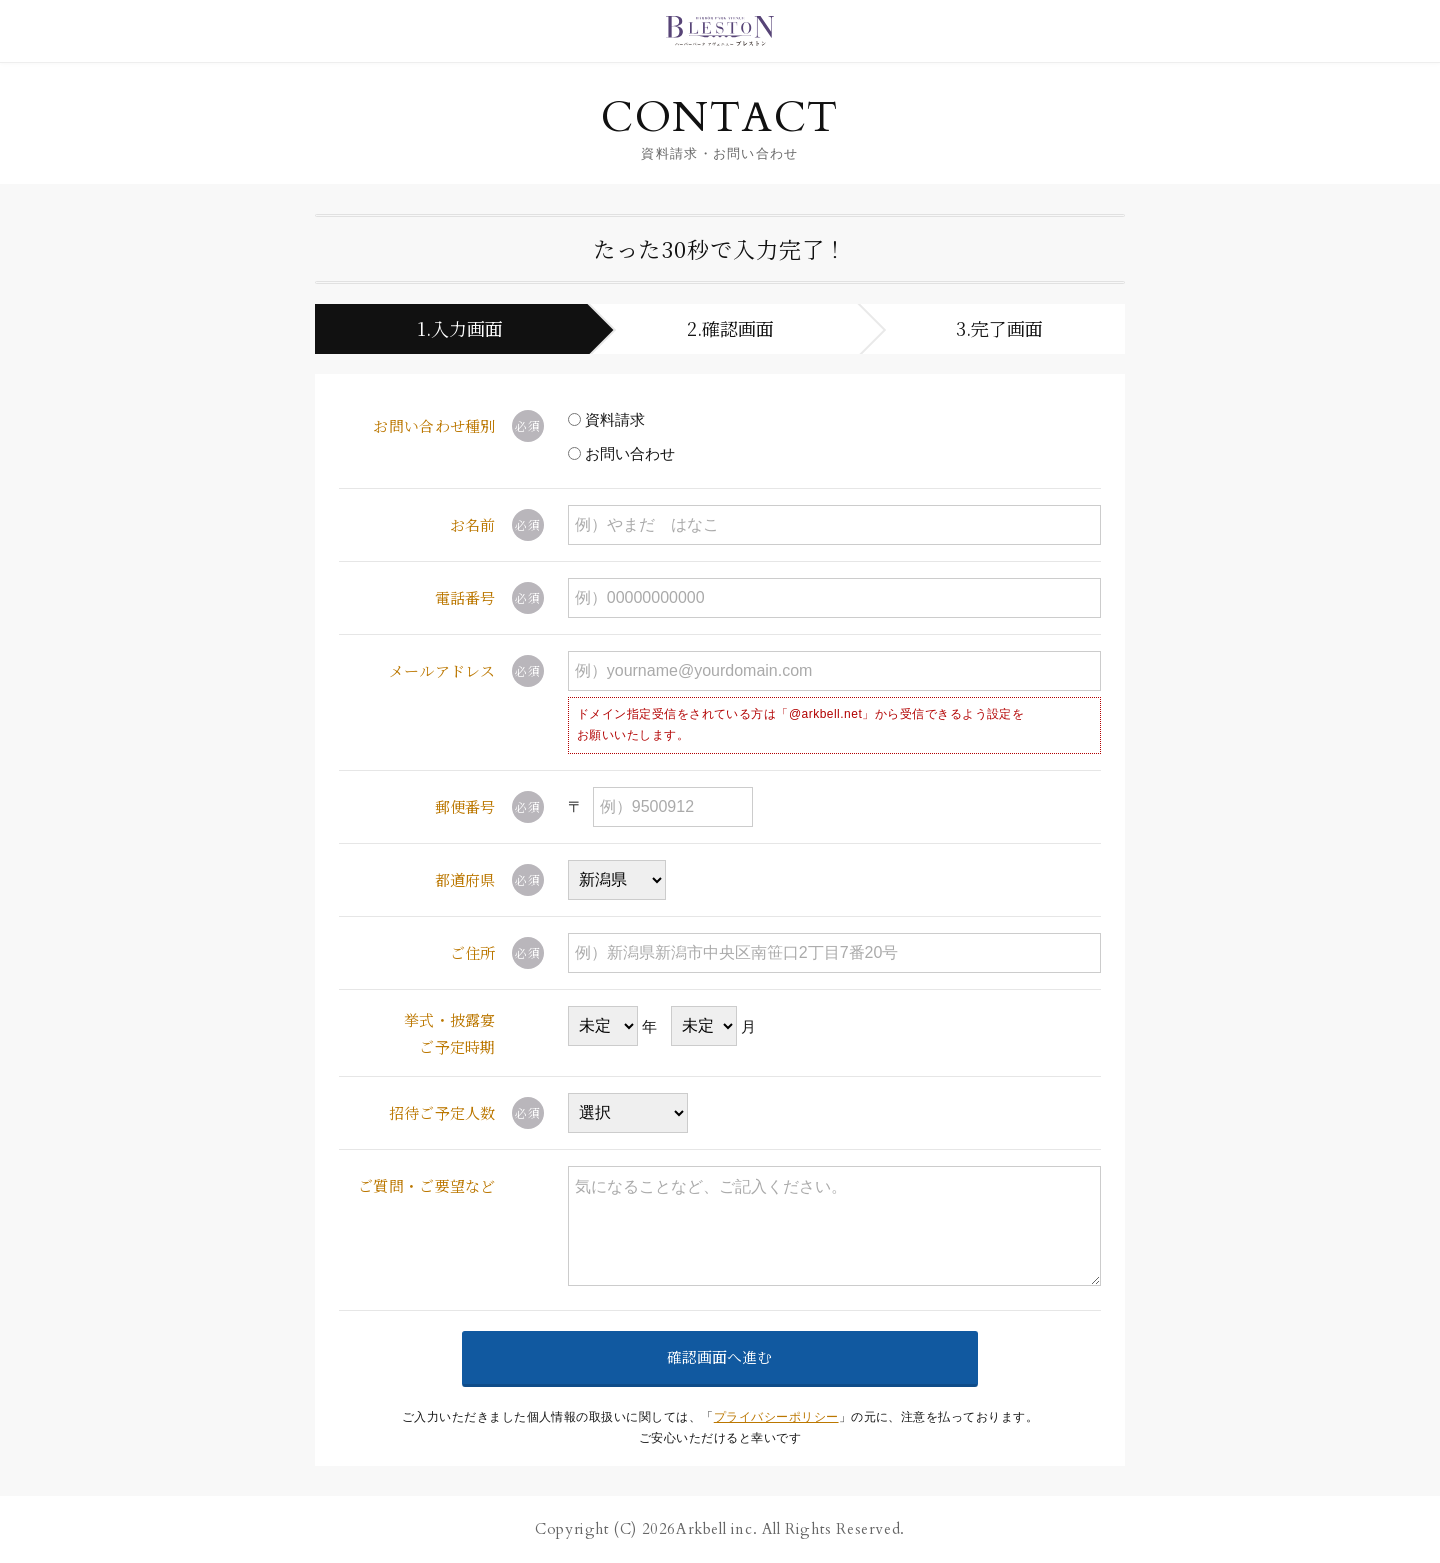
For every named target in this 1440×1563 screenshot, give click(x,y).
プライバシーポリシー (776, 1417)
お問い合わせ (621, 453)
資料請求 (606, 419)
